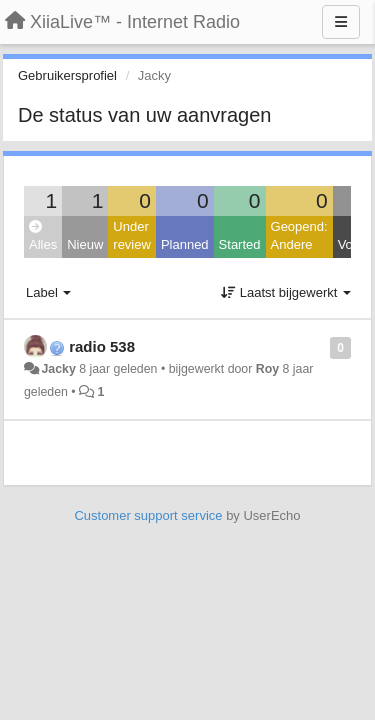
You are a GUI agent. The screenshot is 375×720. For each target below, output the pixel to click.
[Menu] (341, 22)
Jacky (58, 369)
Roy (267, 369)
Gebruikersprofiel (67, 75)
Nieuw (85, 244)
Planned (185, 244)
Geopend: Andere (299, 236)
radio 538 (102, 346)
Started (240, 244)
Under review (132, 236)
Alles (43, 236)
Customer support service (148, 515)
